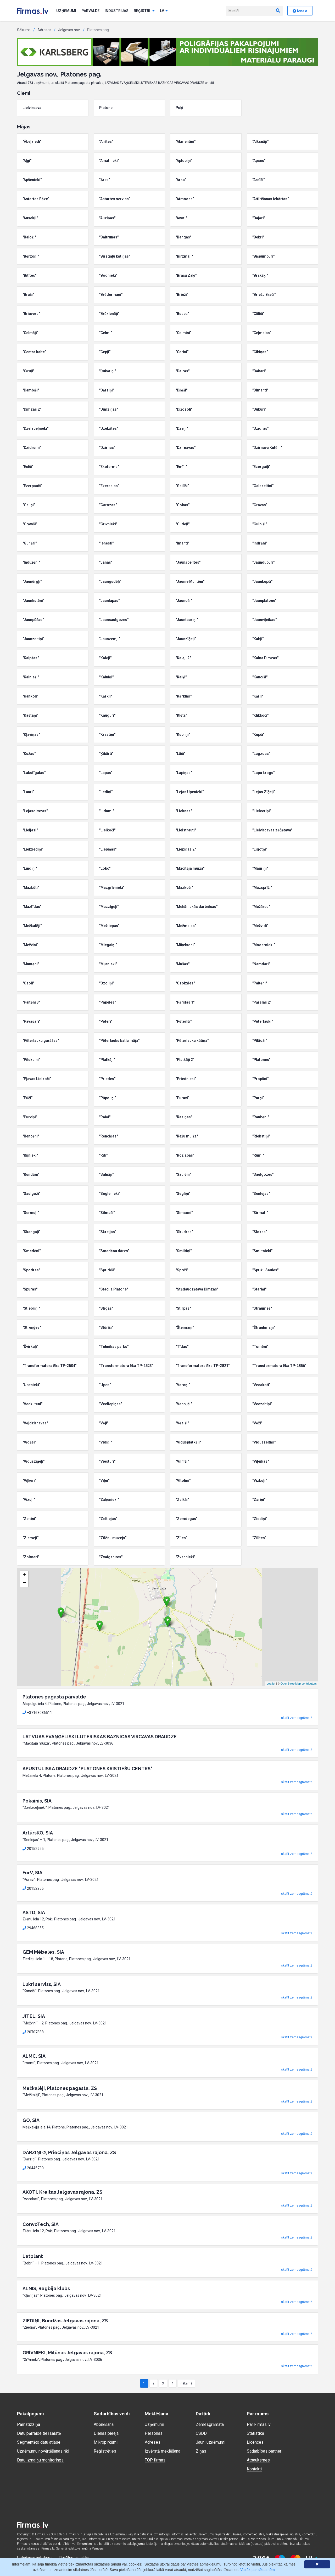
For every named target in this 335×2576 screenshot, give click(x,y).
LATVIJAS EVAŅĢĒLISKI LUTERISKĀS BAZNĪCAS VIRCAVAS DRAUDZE (100, 1736)
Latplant (33, 2256)
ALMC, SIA (34, 2056)
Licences (255, 2442)
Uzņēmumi (66, 11)
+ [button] (24, 1575)
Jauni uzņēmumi (210, 2442)
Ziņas (201, 2451)
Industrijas (117, 11)
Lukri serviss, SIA (42, 1984)
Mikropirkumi (106, 2442)
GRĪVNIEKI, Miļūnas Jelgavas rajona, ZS (67, 2352)
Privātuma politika (74, 2558)
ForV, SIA (32, 1872)
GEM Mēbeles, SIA (43, 1952)
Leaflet (271, 1683)
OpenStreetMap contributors (299, 1683)
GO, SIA (31, 2120)
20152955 (33, 1849)
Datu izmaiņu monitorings (40, 2460)
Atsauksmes (258, 2460)
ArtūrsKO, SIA (38, 1833)
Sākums (24, 30)
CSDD (201, 2433)
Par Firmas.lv (259, 2424)
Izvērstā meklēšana (162, 2451)
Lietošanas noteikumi (34, 2558)
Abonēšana (104, 2424)
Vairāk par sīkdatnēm (257, 2570)
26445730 (33, 2168)
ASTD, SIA (34, 1912)
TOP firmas (155, 2460)
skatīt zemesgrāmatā (296, 1718)
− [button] (24, 1583)
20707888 (33, 2032)
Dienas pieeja (106, 2433)
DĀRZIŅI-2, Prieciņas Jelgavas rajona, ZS (69, 2152)
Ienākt (300, 11)
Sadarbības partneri (264, 2451)
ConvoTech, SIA (41, 2224)
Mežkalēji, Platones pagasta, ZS (60, 2088)
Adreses (44, 30)
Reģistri (144, 11)
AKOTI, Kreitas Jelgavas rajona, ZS (62, 2192)
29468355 (33, 1928)
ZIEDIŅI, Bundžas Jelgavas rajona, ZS (65, 2320)
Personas (154, 2433)
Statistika (255, 2433)
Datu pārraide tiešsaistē (39, 2433)
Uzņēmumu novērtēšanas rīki (43, 2451)
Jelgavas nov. (69, 30)
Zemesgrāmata (210, 2424)
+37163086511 (37, 1713)
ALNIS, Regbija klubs (46, 2288)
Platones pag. (98, 30)
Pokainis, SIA (37, 1801)
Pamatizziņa (28, 2424)
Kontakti (254, 2468)
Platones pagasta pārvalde (54, 1697)
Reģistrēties (105, 2451)
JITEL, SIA (34, 2016)
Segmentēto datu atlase (38, 2442)
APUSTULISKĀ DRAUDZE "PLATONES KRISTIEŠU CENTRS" (87, 1768)
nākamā (186, 2383)
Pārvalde (90, 11)
